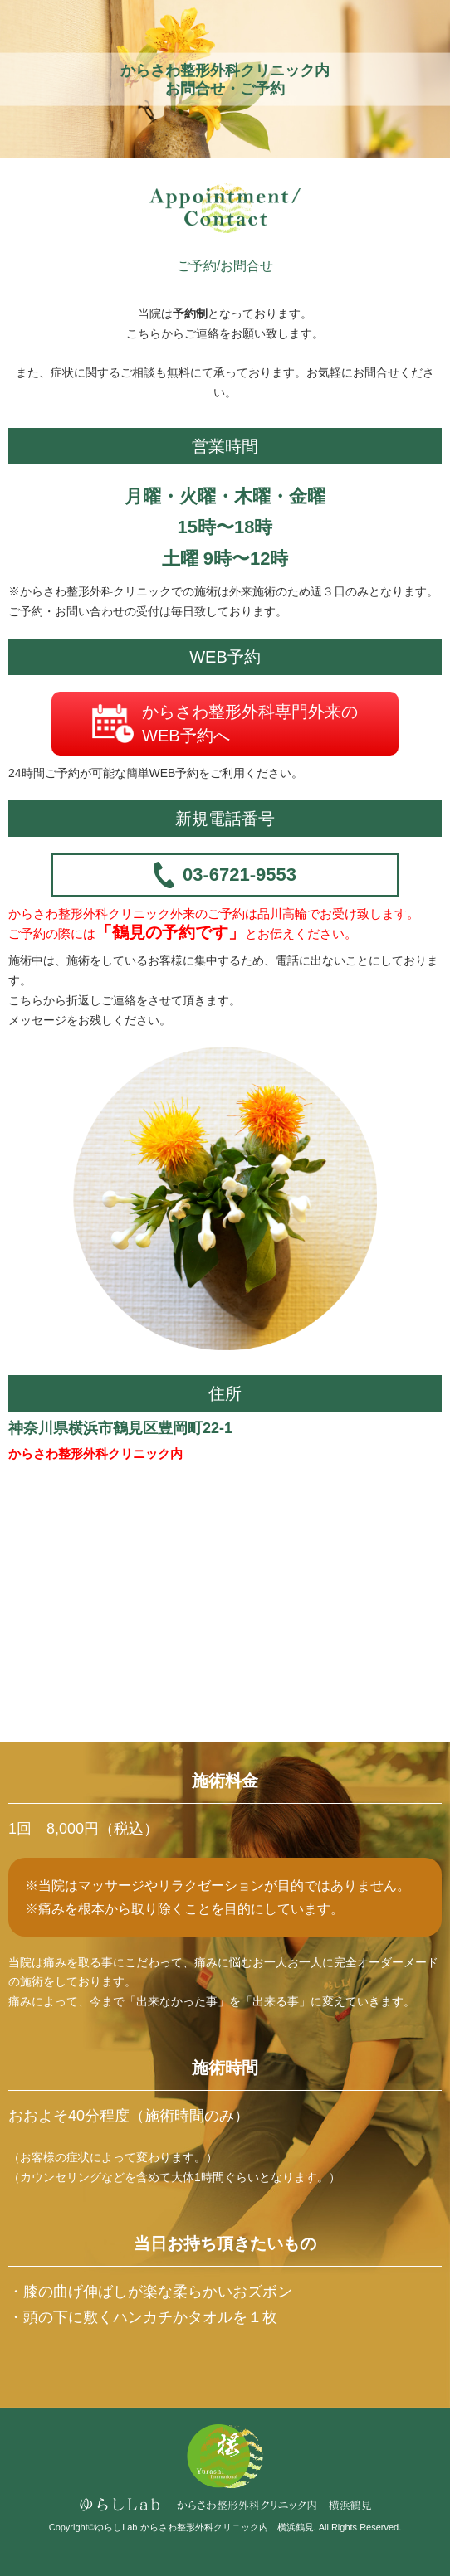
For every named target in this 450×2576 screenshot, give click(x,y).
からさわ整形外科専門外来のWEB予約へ (225, 723)
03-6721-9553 (225, 875)
